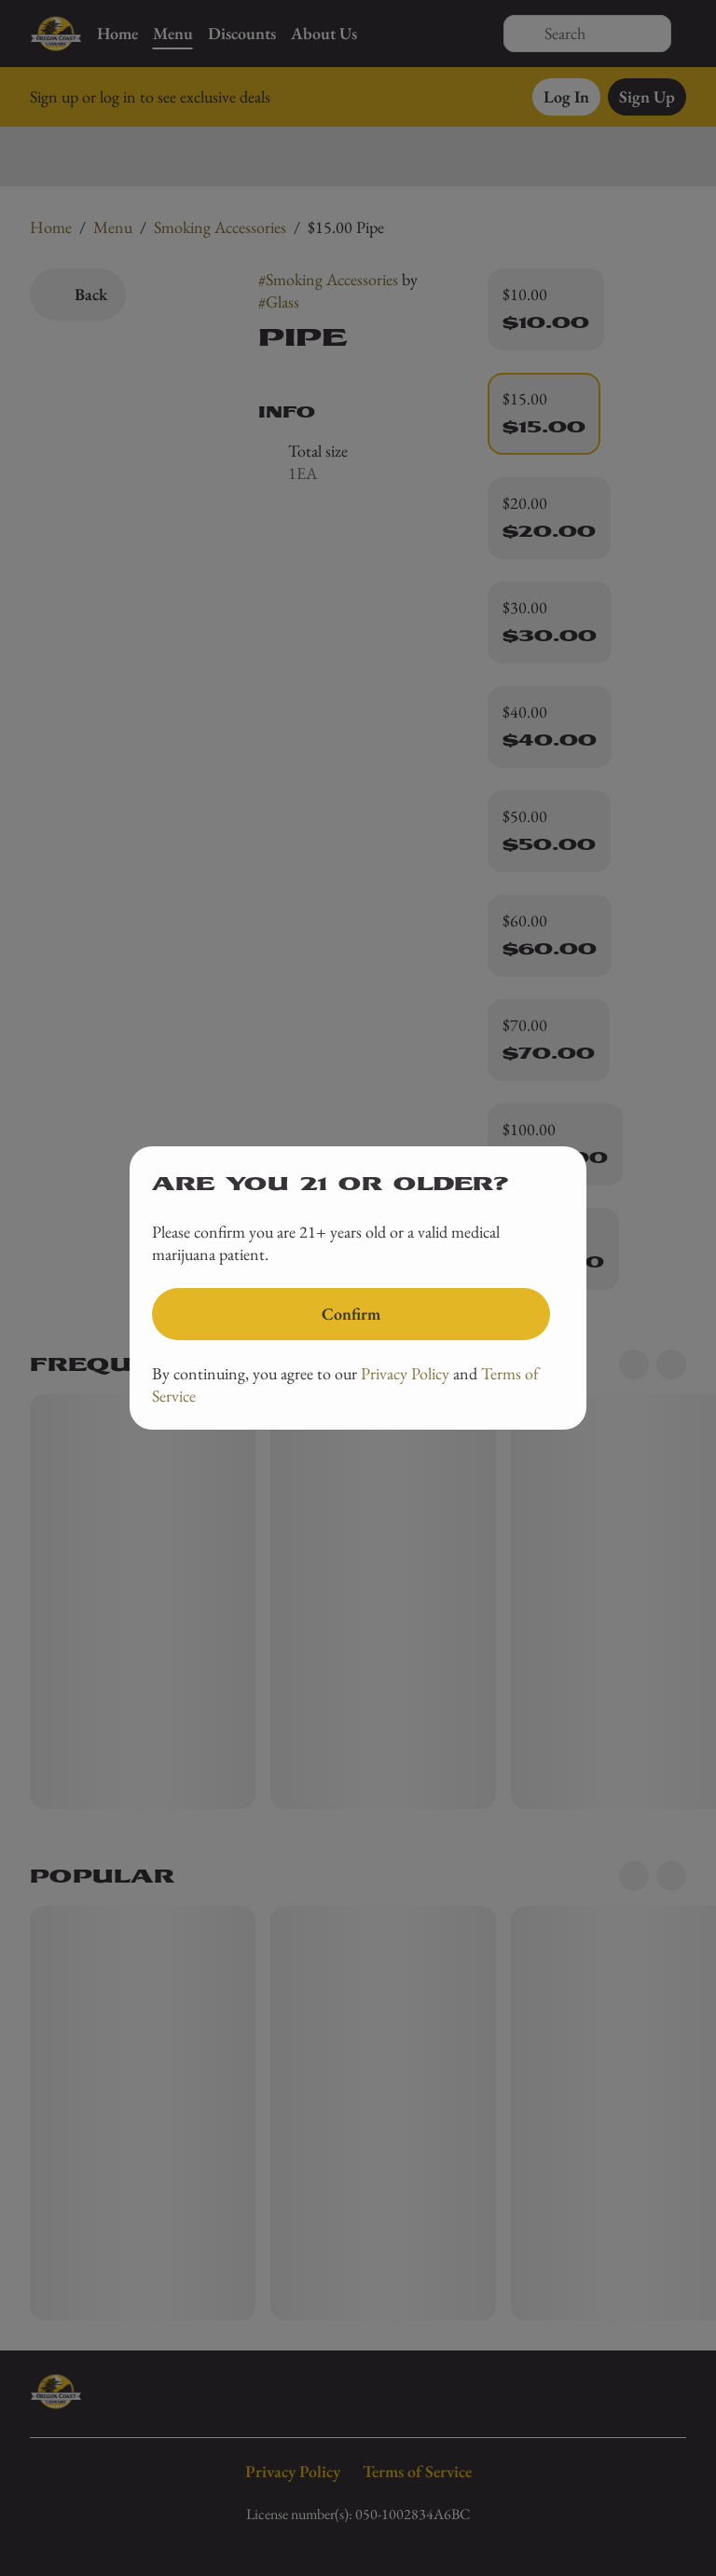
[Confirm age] (351, 1314)
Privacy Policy (405, 1373)
